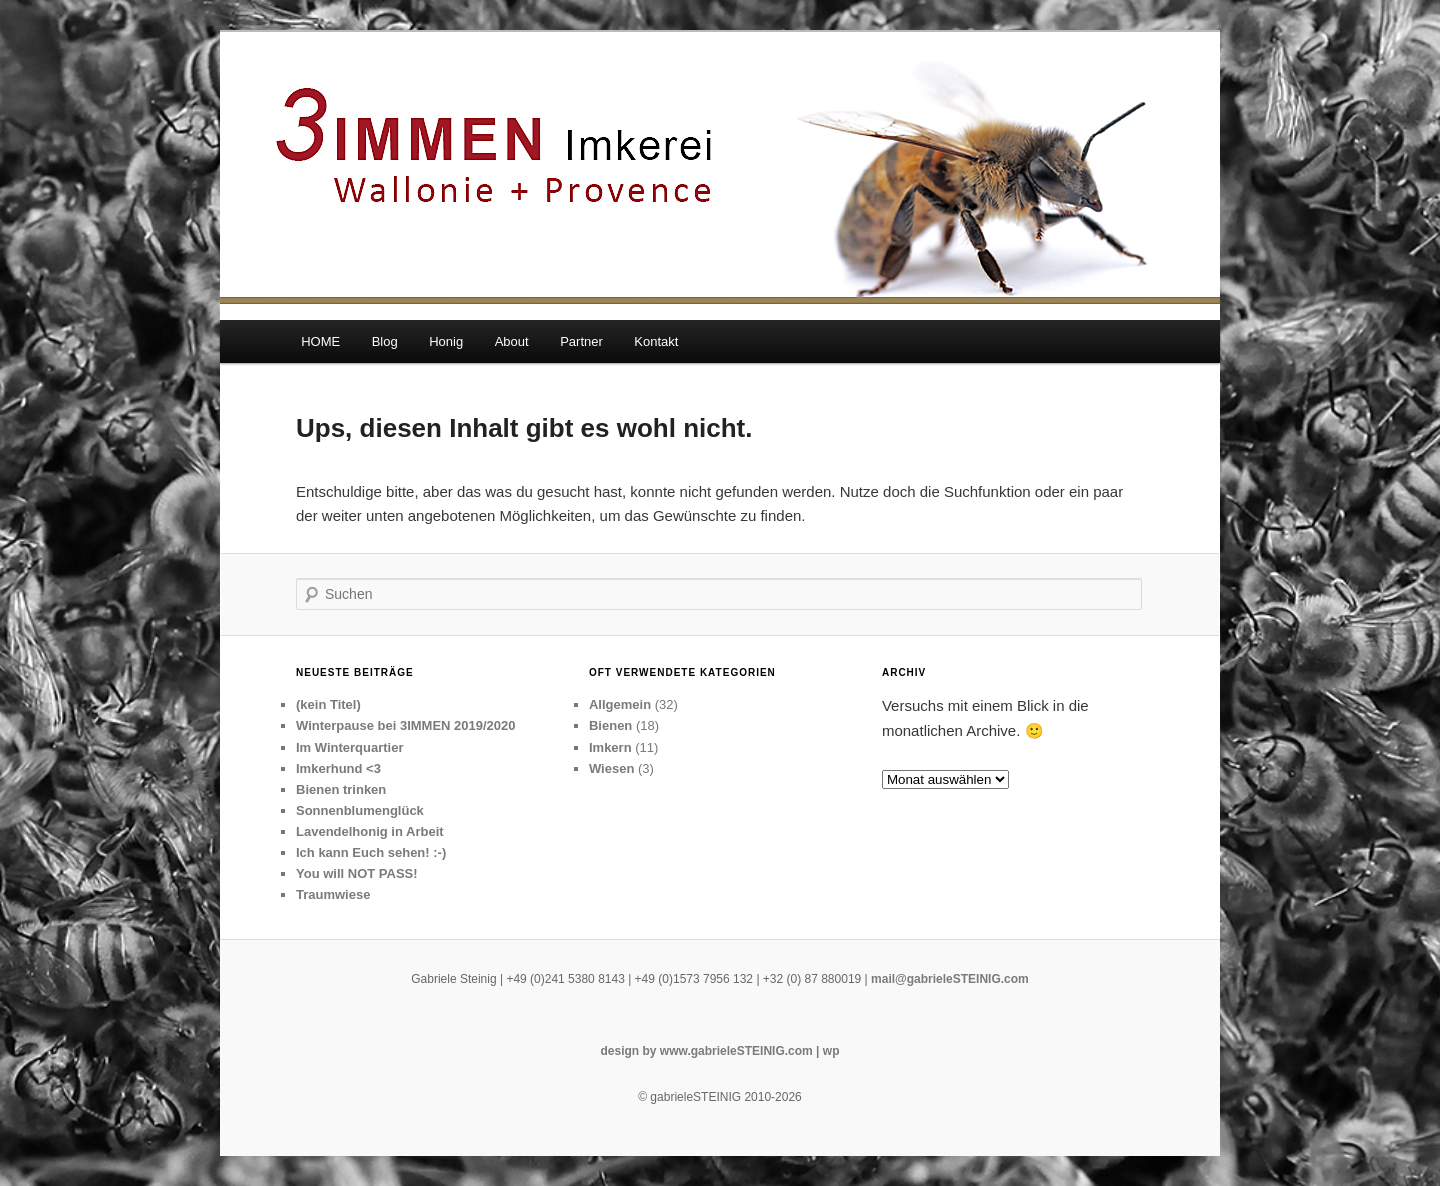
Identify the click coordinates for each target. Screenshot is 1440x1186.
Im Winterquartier (350, 747)
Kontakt (656, 341)
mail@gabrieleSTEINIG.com (950, 979)
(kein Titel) (328, 704)
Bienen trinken (341, 789)
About (512, 341)
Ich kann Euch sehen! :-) (371, 852)
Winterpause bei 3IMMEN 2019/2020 (406, 725)
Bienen (610, 725)
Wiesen (611, 768)
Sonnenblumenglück (360, 810)
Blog (385, 341)
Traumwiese (333, 894)
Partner (581, 341)
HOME (320, 341)
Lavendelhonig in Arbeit (370, 831)
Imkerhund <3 (338, 768)
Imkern (610, 747)
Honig (446, 341)
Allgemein (620, 704)
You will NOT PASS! (357, 873)
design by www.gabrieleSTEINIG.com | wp (720, 1051)
